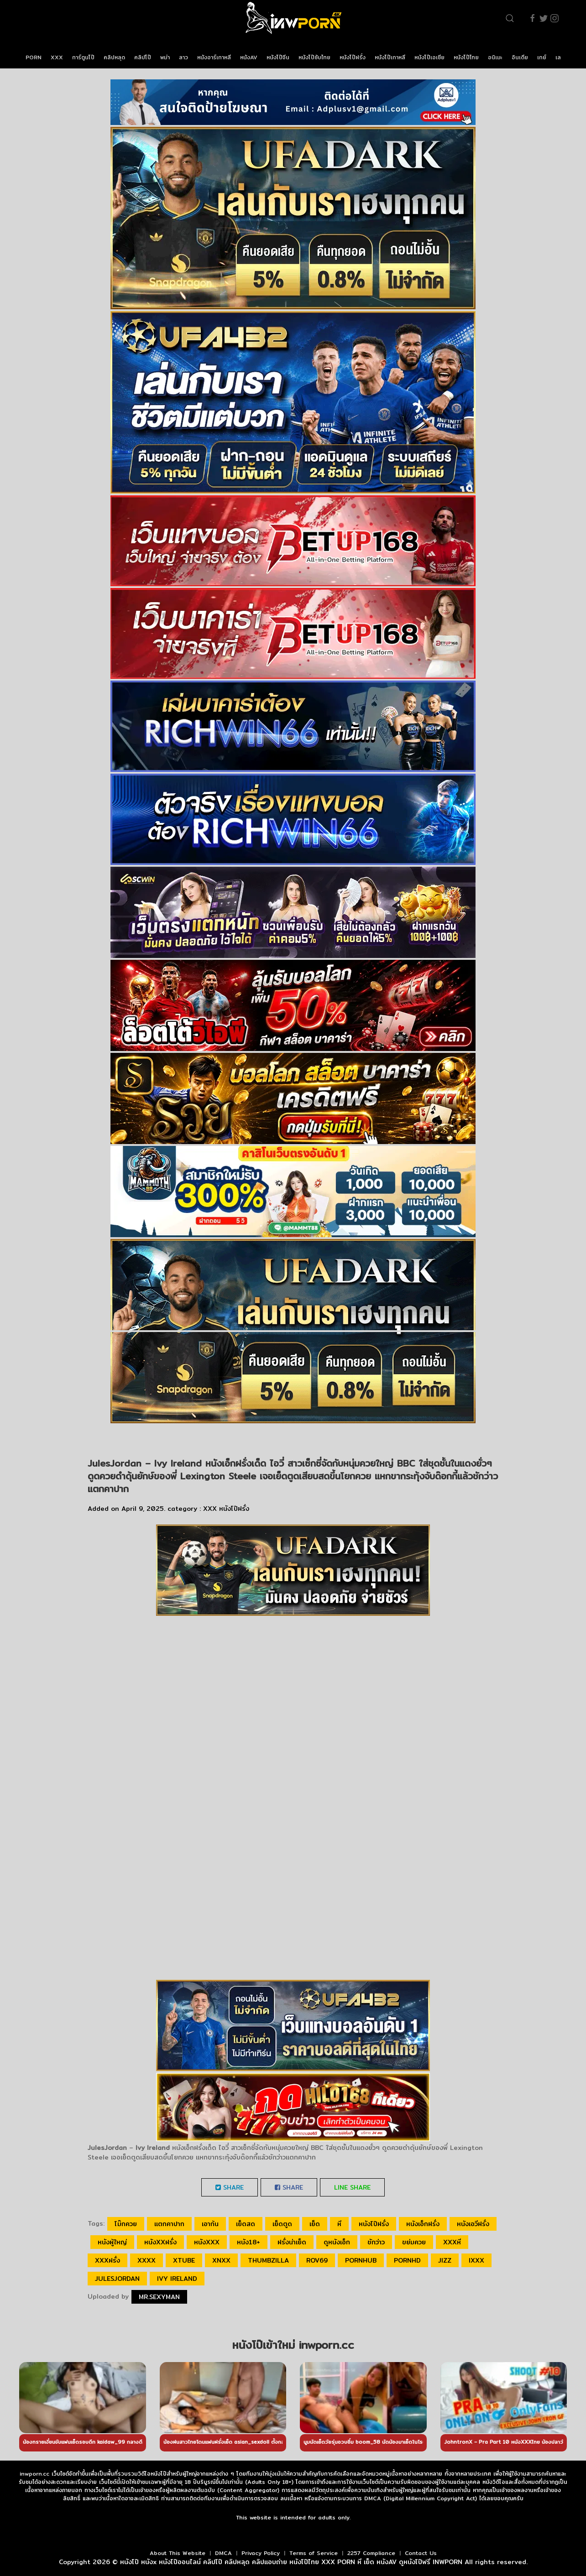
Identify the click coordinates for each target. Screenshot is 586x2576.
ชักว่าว (376, 2242)
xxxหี (452, 2242)
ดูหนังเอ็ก (337, 2242)
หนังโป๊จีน (278, 57)
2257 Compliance (371, 2553)
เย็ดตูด (282, 2224)
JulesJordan (117, 2279)
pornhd (407, 2260)
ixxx (476, 2260)
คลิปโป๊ (142, 57)
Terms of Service (313, 2553)
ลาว (183, 57)
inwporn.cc (34, 2473)
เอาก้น (210, 2224)
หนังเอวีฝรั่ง (473, 2224)
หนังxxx (207, 2242)
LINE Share (352, 2187)
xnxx (221, 2260)
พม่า (165, 57)
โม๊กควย (126, 2224)
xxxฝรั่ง (107, 2260)
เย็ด (314, 2224)
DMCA (223, 2553)
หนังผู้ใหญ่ (112, 2242)
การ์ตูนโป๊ (83, 57)
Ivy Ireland (177, 2279)
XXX (57, 57)
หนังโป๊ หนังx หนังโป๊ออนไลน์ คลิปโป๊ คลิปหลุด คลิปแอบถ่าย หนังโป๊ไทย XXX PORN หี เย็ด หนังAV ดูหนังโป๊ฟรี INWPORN (291, 2562)
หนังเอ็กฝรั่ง (423, 2224)
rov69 (317, 2260)
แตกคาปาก (169, 2224)
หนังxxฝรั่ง (160, 2242)
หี (339, 2224)
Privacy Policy (260, 2553)
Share (229, 2187)
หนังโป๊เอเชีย (429, 57)
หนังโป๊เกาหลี (390, 57)
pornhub (361, 2260)
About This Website (177, 2553)
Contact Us (421, 2553)
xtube (184, 2260)
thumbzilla (268, 2260)
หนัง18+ (248, 2242)
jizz (444, 2260)
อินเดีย (520, 57)
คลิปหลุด (114, 57)
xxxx (146, 2260)
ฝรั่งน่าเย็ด (291, 2242)
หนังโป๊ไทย (466, 57)
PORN (34, 57)
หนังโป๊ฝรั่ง (353, 57)
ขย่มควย (414, 2242)
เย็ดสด (245, 2224)
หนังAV (248, 57)
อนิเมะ (495, 57)
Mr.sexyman (159, 2297)
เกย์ (541, 57)
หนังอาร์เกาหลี (214, 57)
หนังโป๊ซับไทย (314, 57)
